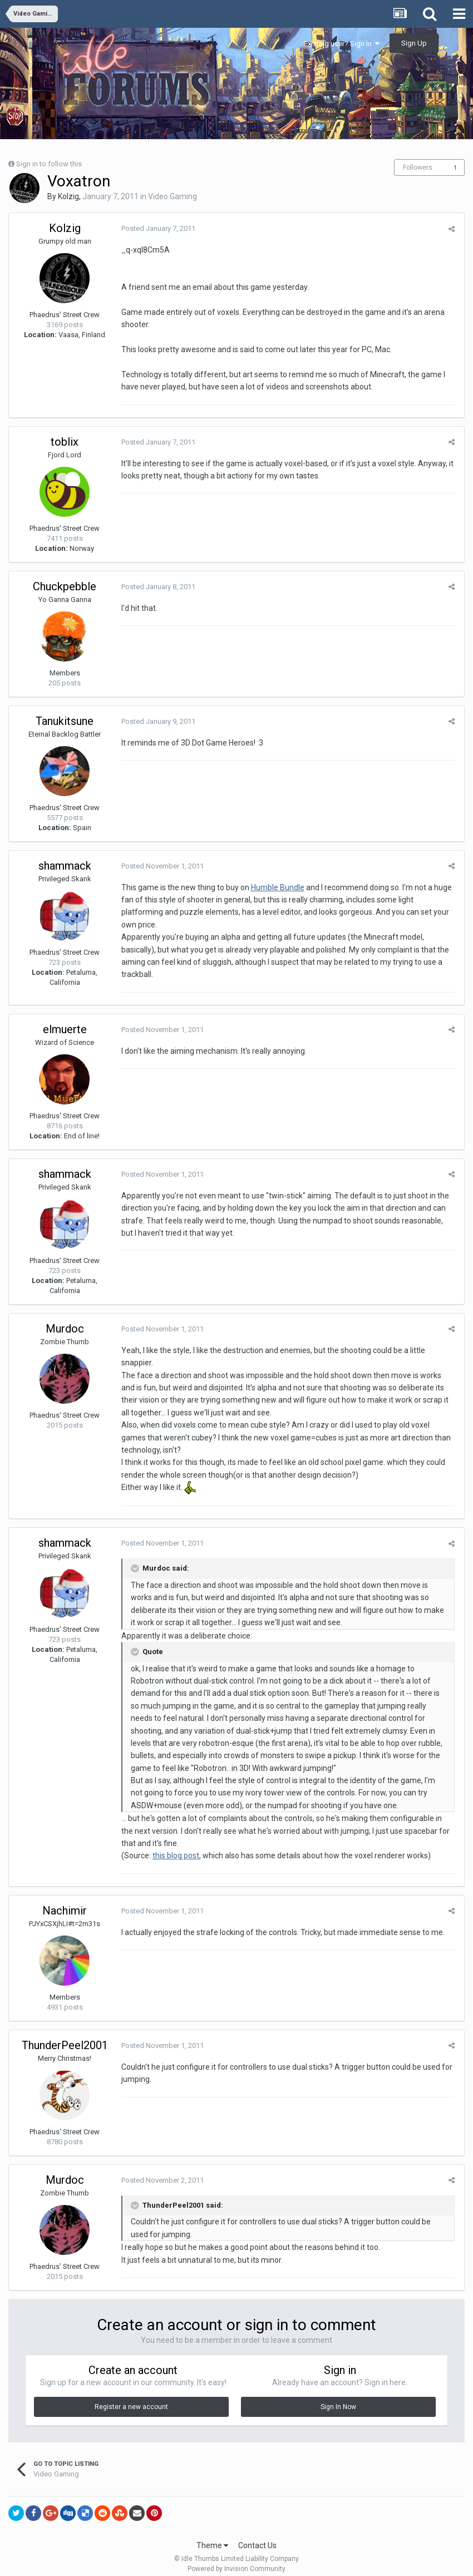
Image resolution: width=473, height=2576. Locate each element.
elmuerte (65, 1020)
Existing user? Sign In (342, 44)
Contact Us (257, 2536)
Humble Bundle (276, 887)
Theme (212, 2536)
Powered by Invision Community (236, 2560)
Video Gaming (172, 196)
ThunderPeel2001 (65, 2036)
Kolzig (68, 196)
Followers (417, 167)
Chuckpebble (64, 586)
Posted (157, 228)
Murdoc (65, 1319)
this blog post (174, 1846)
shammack (64, 865)
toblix (64, 441)
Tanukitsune (64, 721)
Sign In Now (338, 2397)
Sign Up (414, 43)
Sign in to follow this (49, 164)
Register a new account (131, 2397)
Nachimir (64, 1901)
